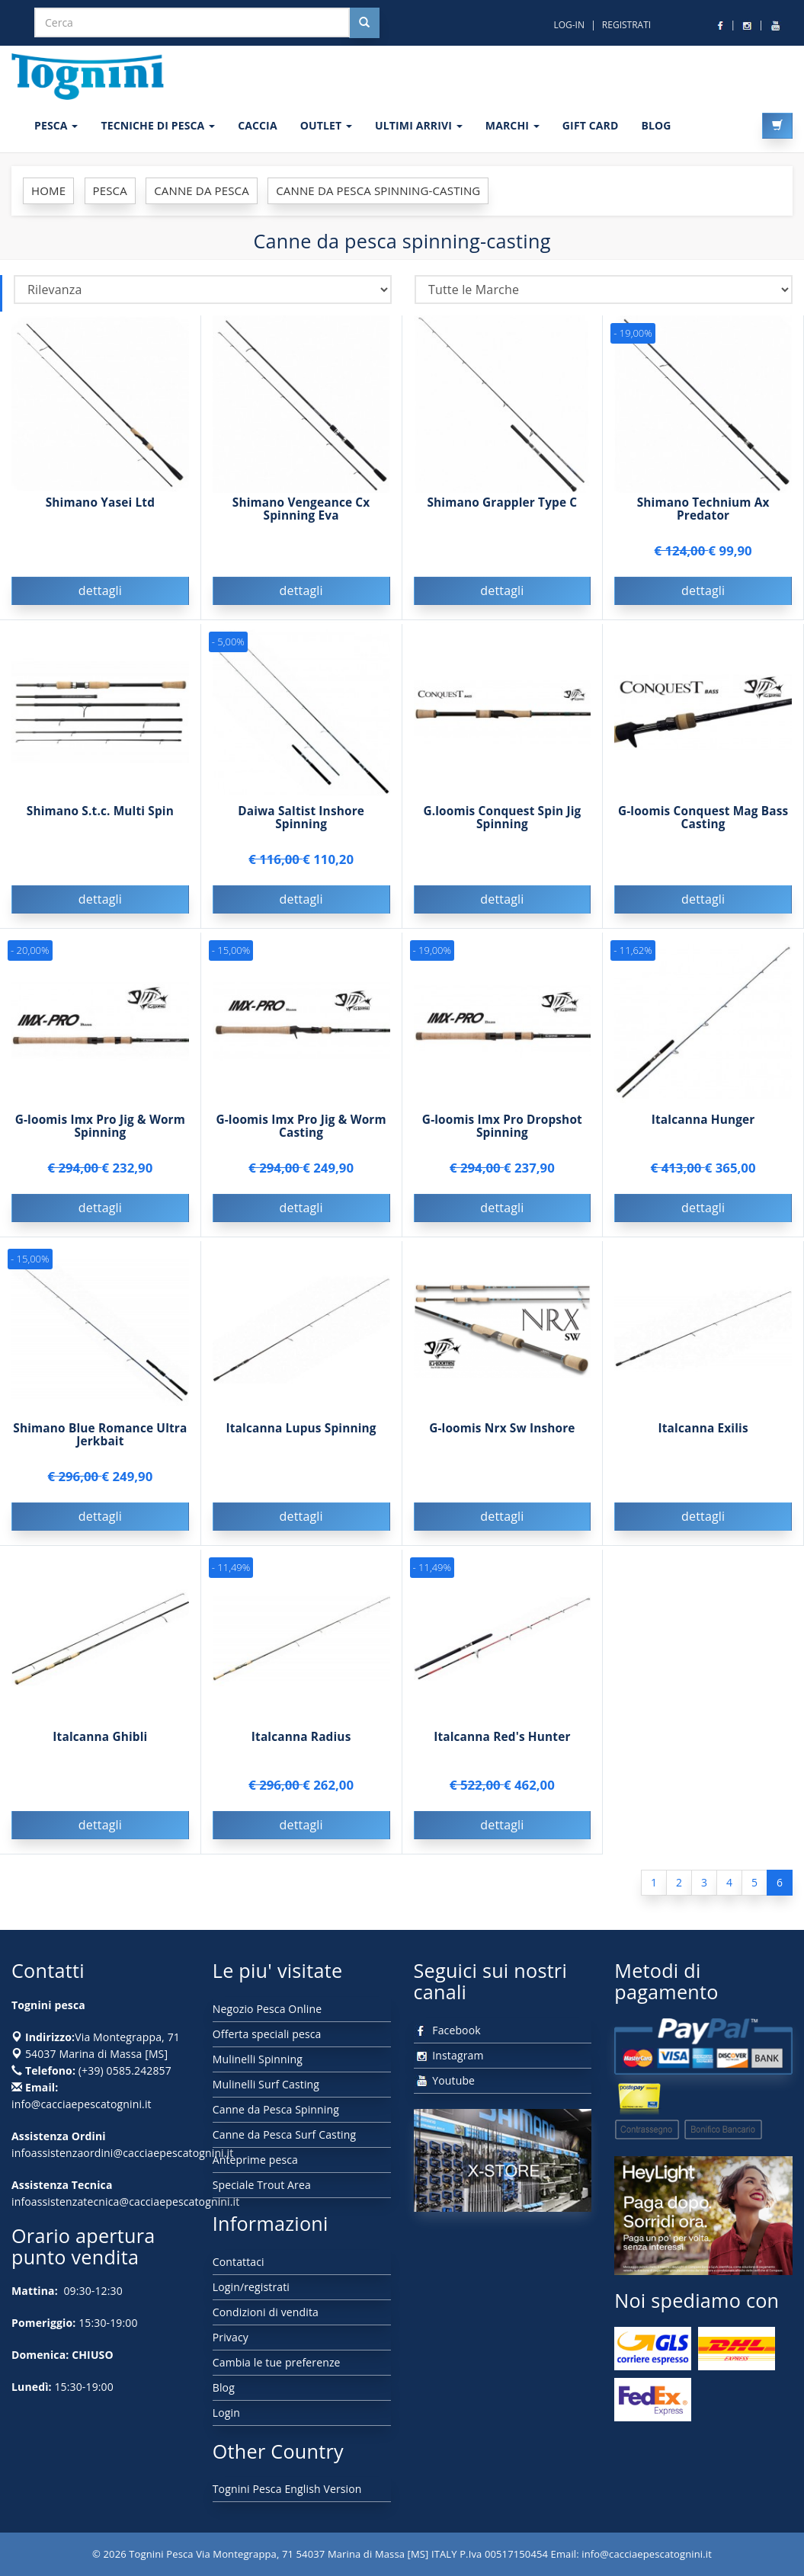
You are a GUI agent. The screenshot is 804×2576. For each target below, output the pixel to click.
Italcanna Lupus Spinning (301, 1442)
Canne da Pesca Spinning (276, 2109)
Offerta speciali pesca (267, 2034)
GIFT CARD (590, 125)
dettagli (100, 590)
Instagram (449, 2055)
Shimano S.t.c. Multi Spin (100, 825)
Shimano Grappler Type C (502, 502)
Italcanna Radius (301, 1750)
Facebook (447, 2030)
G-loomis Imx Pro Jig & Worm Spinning (100, 1139)
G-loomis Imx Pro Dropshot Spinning (502, 1139)
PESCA (56, 125)
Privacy (230, 2337)
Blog (224, 2387)
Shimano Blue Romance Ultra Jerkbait (100, 1448)
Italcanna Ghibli (100, 1750)
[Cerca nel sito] (364, 23)
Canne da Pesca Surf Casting (284, 2134)
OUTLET (326, 125)
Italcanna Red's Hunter (502, 1750)
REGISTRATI (626, 24)
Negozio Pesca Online (267, 2009)
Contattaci (238, 2261)
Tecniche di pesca (158, 125)
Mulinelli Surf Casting (266, 2084)
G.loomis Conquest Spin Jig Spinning (502, 831)
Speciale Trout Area (262, 2185)
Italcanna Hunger (703, 1133)
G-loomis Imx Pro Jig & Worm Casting (301, 1139)
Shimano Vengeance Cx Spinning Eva (301, 508)
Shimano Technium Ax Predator (703, 508)
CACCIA (257, 125)
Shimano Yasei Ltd (100, 502)
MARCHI (512, 125)
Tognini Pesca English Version (287, 2489)
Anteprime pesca (255, 2159)
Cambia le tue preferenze (277, 2362)
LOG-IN (569, 24)
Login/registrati (251, 2287)
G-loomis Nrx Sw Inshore (502, 1442)
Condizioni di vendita (266, 2312)
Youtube (445, 2080)
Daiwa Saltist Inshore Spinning (301, 831)
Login (226, 2412)
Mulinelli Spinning (258, 2059)
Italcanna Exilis (703, 1442)
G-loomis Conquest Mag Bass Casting (703, 831)
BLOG (656, 125)
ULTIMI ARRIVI (419, 125)
